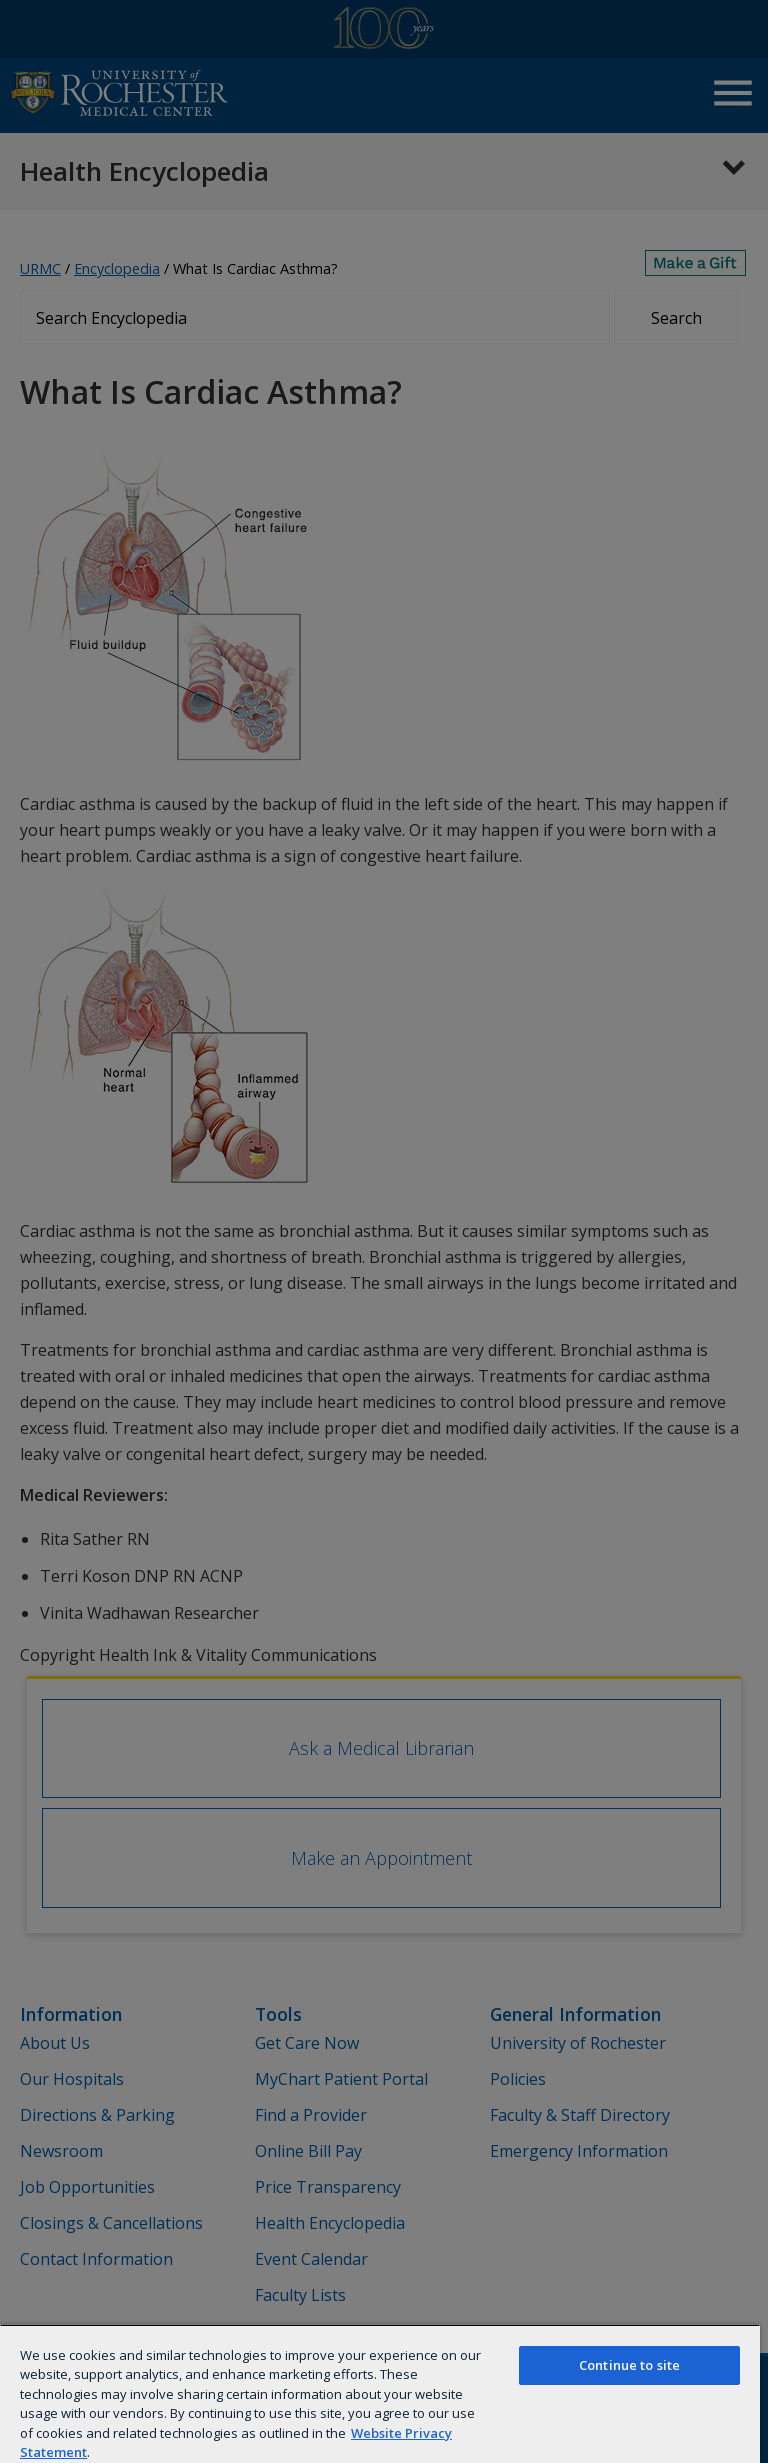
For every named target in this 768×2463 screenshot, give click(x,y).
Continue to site (629, 2365)
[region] (380, 2393)
